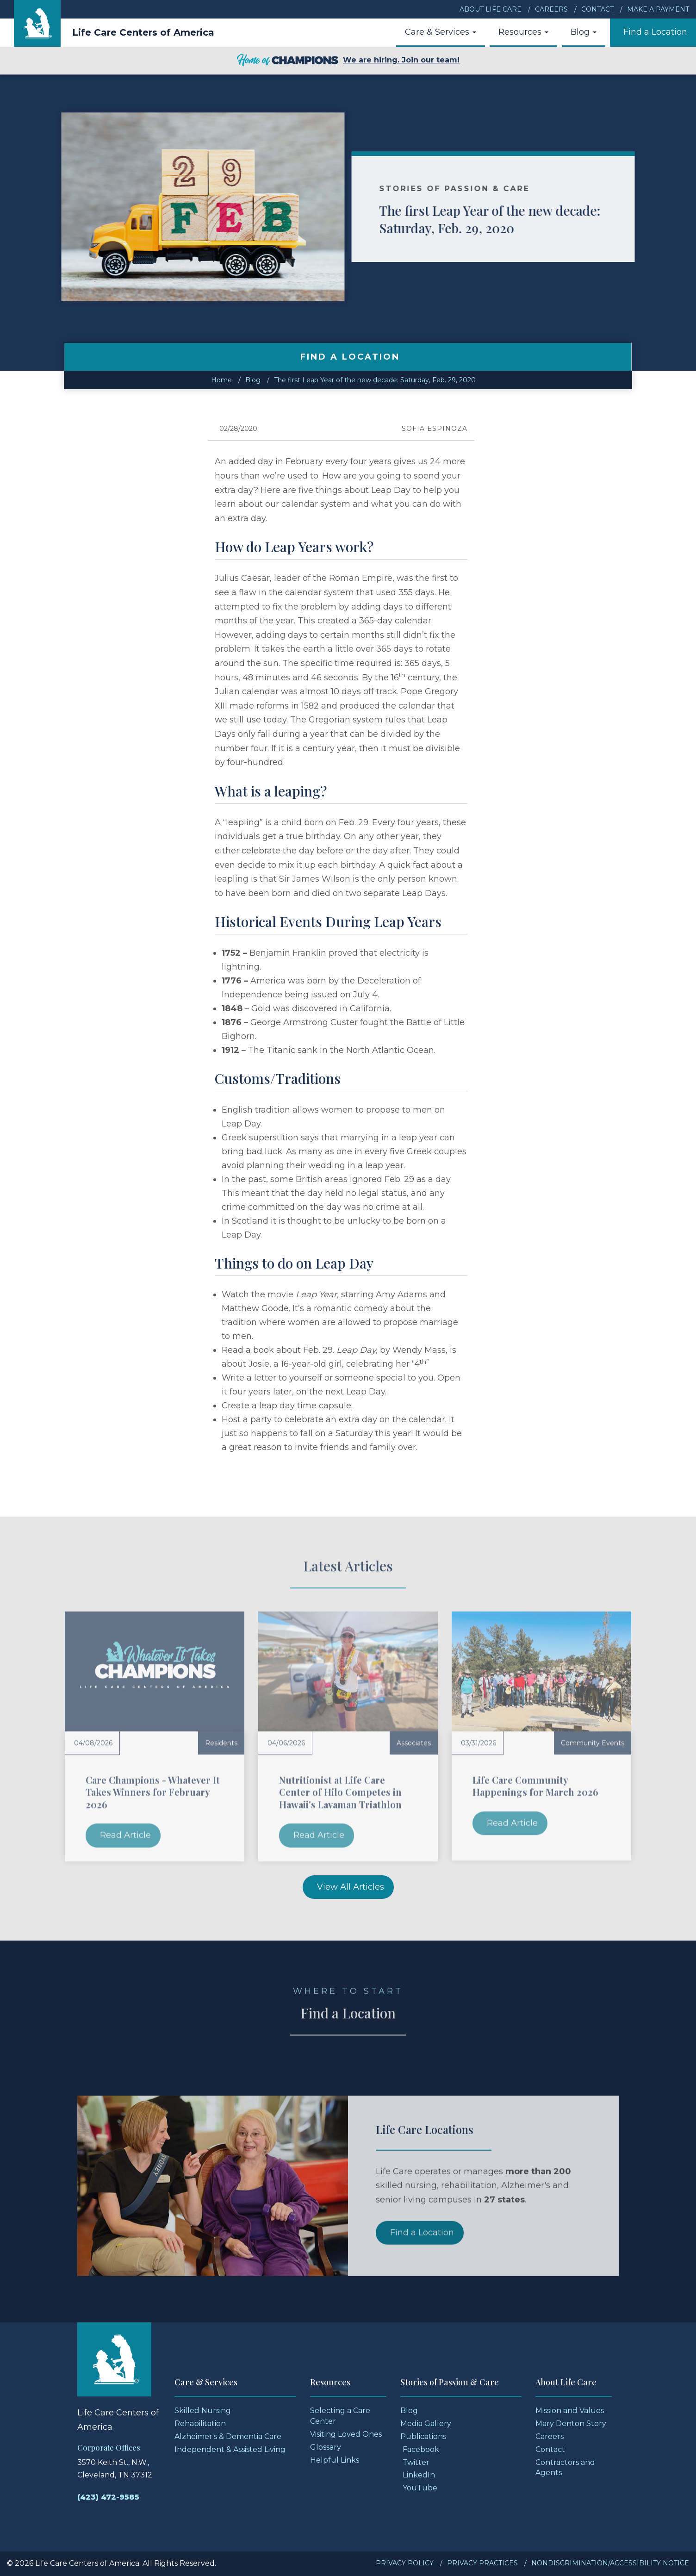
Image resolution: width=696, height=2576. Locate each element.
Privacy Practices (482, 2563)
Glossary (325, 2447)
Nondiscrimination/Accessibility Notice (610, 2563)
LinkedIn (419, 2474)
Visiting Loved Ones (346, 2434)
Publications (423, 2436)
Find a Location (655, 32)
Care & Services (440, 32)
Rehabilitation (200, 2423)
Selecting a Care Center (340, 2416)
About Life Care (491, 9)
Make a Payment (658, 9)
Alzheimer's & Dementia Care (227, 2436)
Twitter (416, 2462)
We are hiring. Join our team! (348, 61)
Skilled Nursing (202, 2410)
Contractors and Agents (565, 2467)
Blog (584, 32)
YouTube (420, 2487)
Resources (523, 32)
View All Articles (350, 1887)
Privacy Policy (405, 2563)
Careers (551, 9)
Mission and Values (569, 2410)
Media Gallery (425, 2423)
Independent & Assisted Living (230, 2449)
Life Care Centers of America (143, 32)
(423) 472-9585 (108, 2497)
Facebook (421, 2449)
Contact (597, 9)
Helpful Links (334, 2460)
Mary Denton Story (570, 2423)
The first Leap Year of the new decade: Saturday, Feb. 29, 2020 (531, 219)
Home (221, 380)
